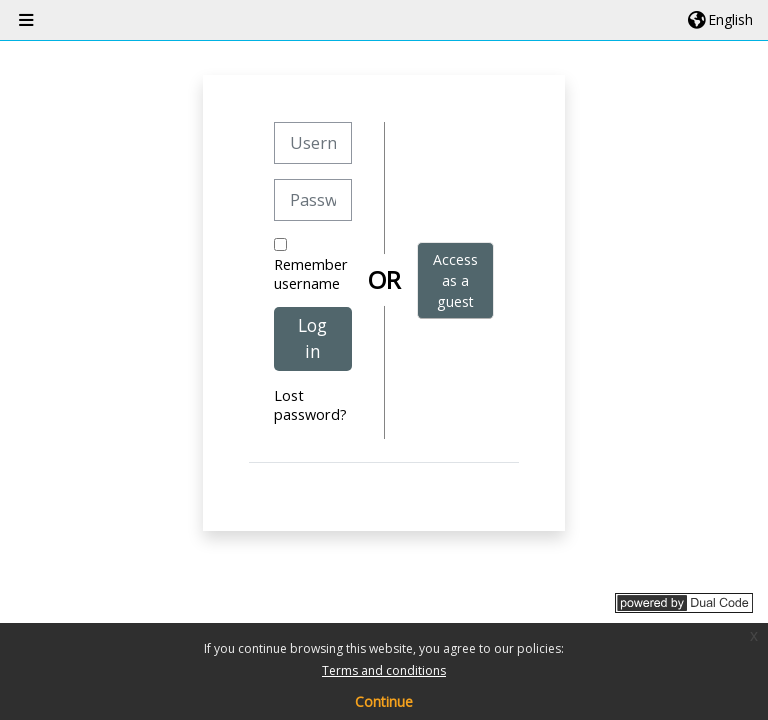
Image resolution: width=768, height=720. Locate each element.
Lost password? (310, 405)
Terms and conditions (384, 670)
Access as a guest (455, 280)
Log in (312, 338)
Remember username (311, 274)
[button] (720, 20)
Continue (384, 701)
